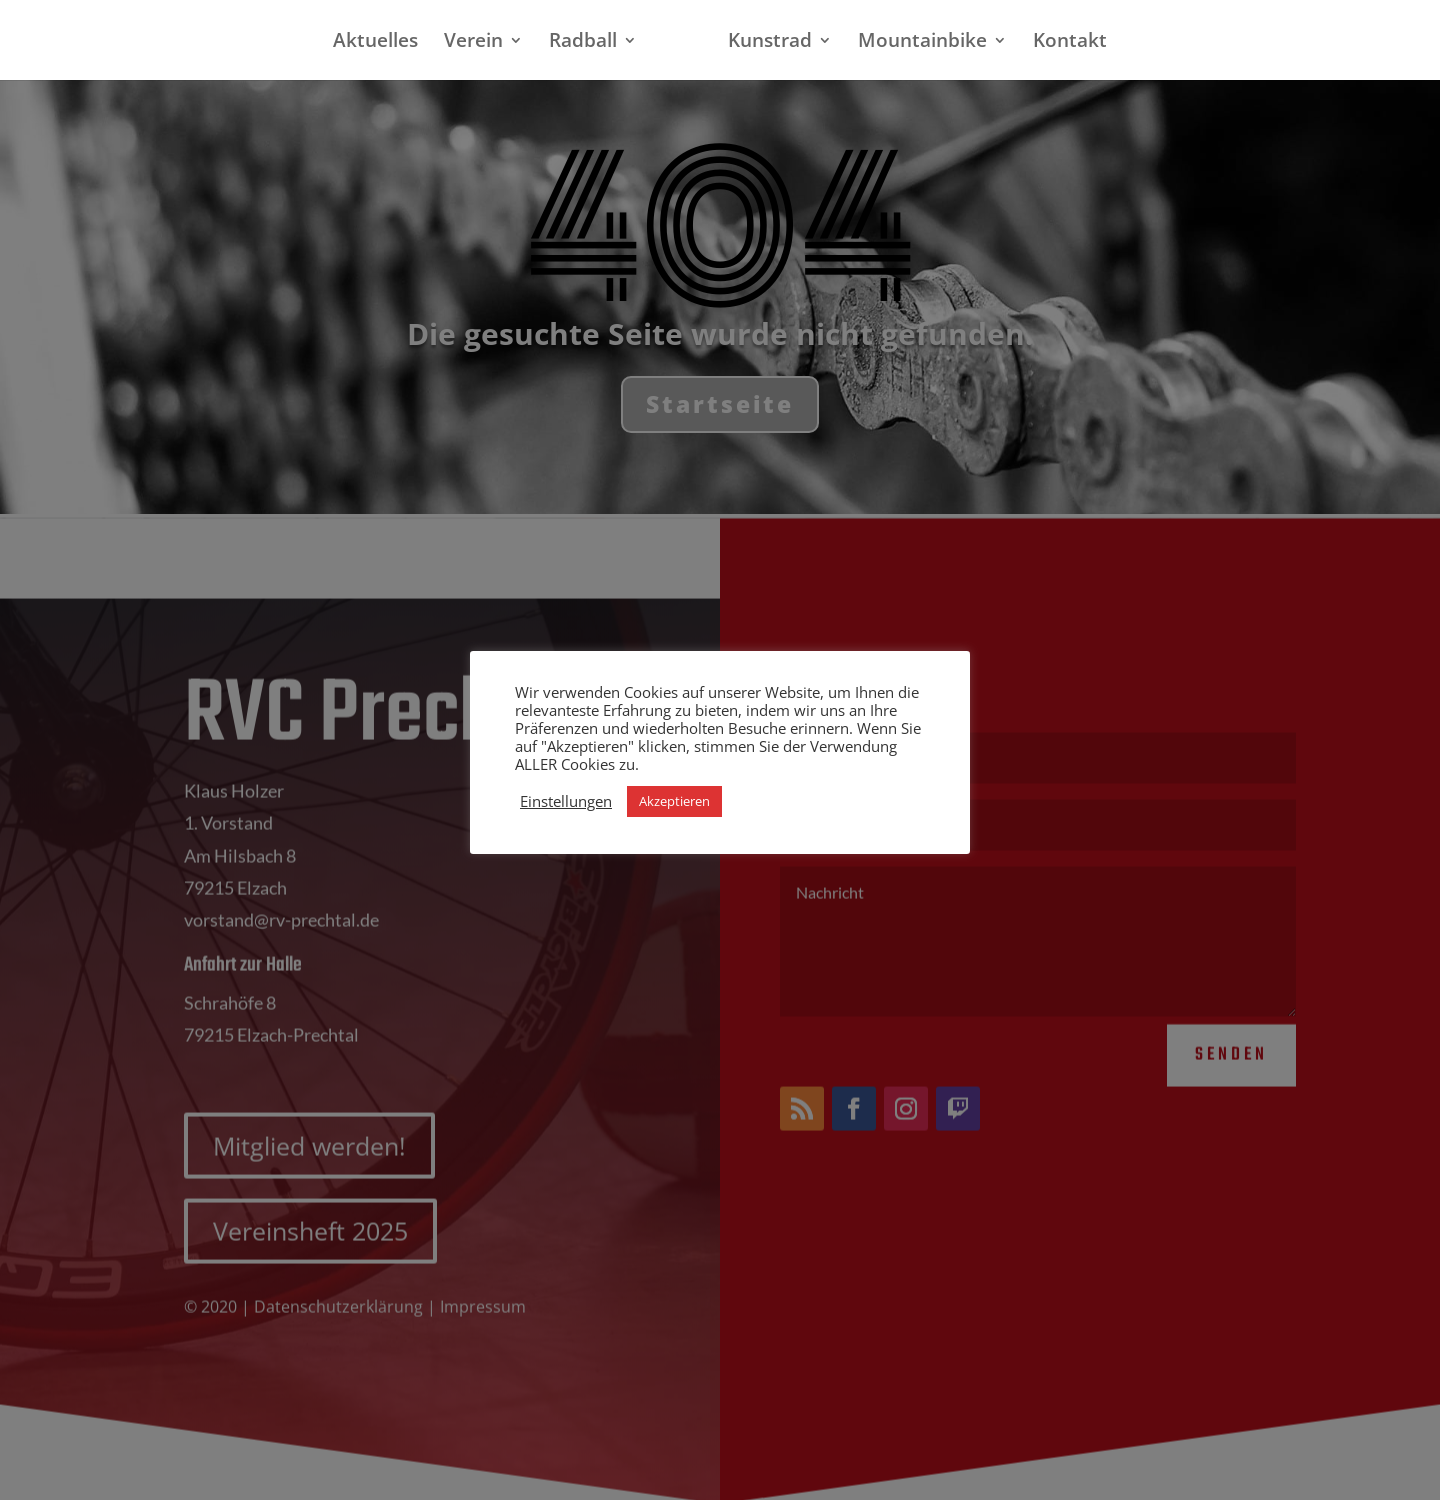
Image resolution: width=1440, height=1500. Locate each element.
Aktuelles (375, 43)
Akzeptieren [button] (674, 801)
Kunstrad (770, 43)
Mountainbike (922, 43)
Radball (583, 43)
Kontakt (1070, 43)
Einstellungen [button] (566, 801)
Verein (473, 43)
